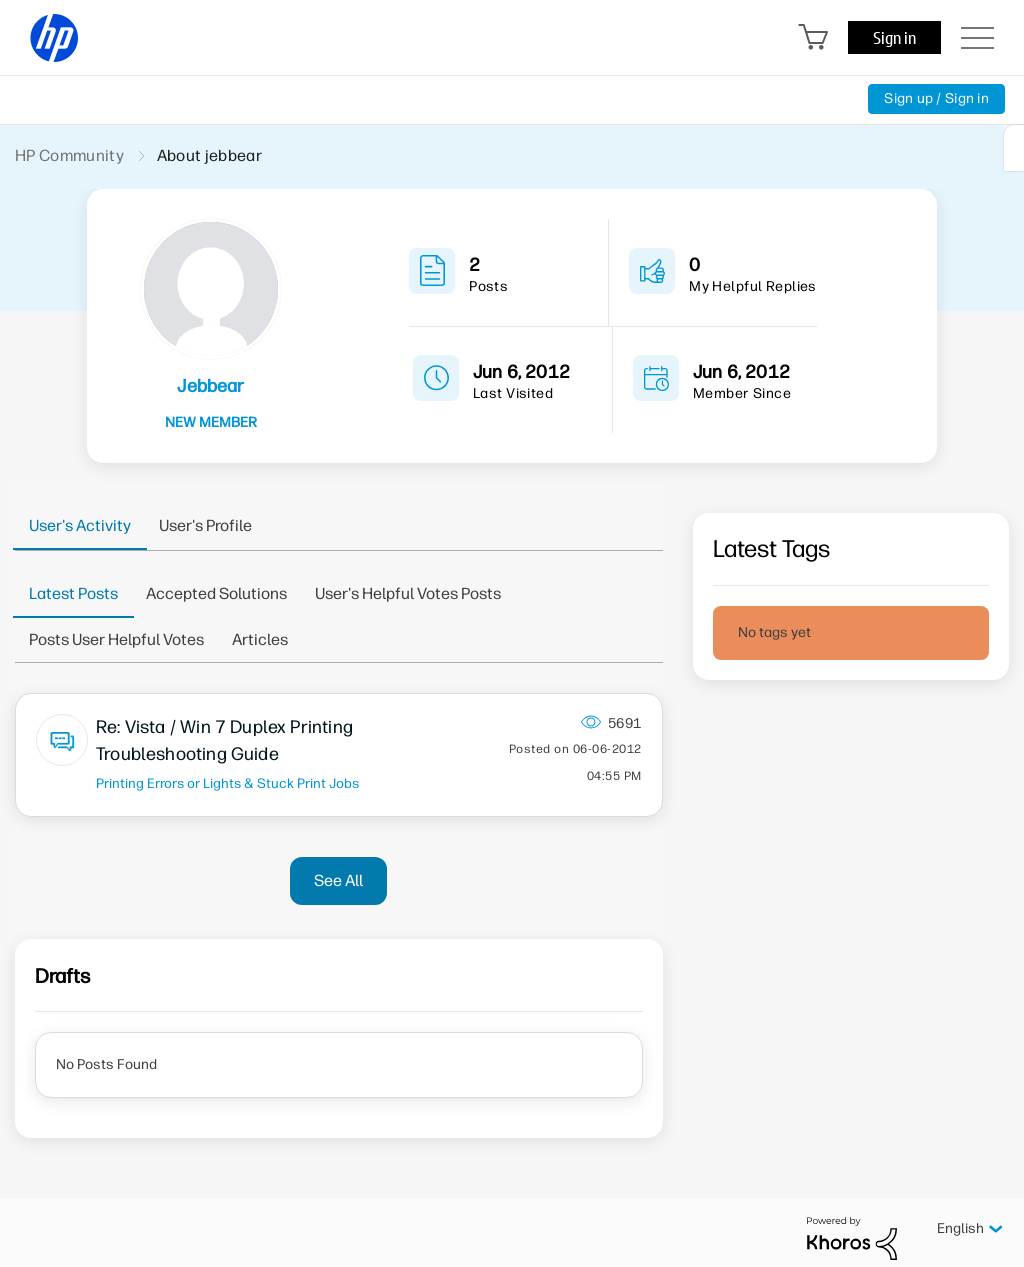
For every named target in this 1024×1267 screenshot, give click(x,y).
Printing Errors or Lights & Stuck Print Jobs (227, 783)
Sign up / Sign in (936, 98)
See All (338, 880)
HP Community (69, 155)
